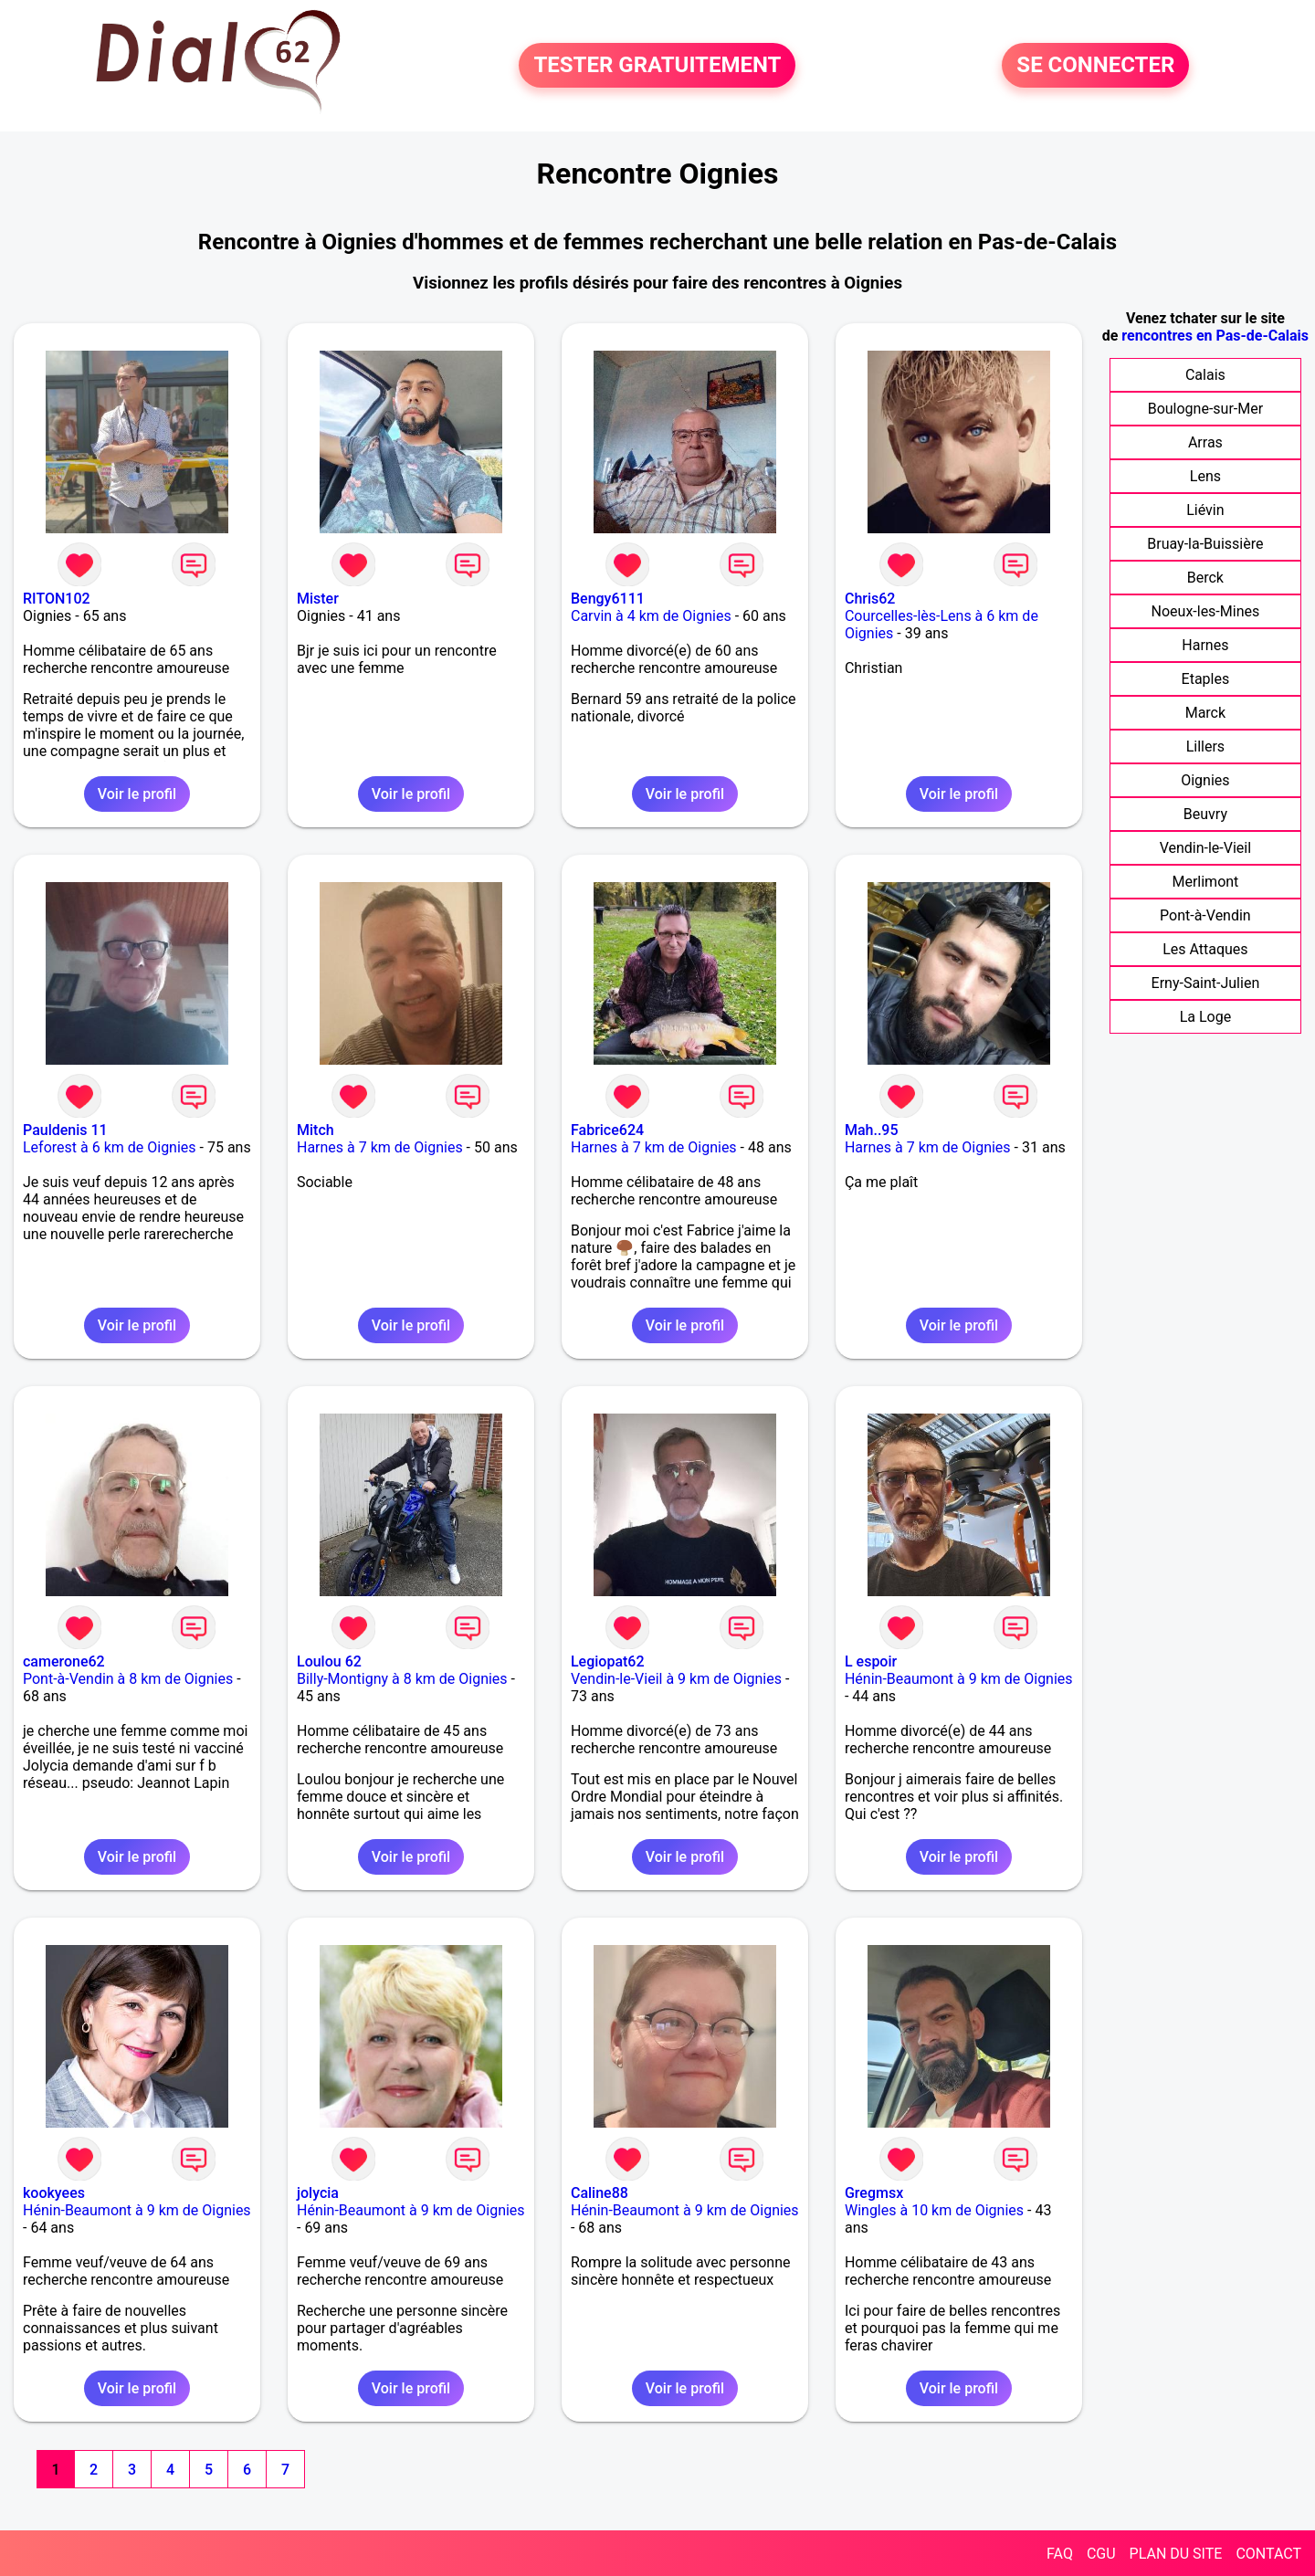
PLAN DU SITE (1176, 2553)
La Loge (1206, 1016)
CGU (1101, 2553)
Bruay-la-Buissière (1205, 543)
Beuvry (1205, 814)
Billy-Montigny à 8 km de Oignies (402, 1679)
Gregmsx (874, 2193)
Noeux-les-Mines (1206, 611)
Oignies (1205, 780)
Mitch (315, 1130)
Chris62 (870, 598)
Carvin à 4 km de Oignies (651, 616)
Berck (1205, 577)
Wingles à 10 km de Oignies (934, 2210)
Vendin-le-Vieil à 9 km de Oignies (676, 1679)
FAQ (1060, 2553)
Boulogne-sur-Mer (1205, 408)
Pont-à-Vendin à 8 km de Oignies (128, 1679)
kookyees (54, 2193)
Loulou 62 (329, 1661)
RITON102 (56, 598)
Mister (318, 598)
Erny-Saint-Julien (1206, 983)
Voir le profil (137, 794)
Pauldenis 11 (65, 1130)
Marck (1205, 712)
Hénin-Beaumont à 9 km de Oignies (959, 1679)
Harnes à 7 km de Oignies (380, 1147)
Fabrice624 (607, 1130)
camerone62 (64, 1661)
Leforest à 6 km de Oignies (109, 1147)
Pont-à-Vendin (1205, 915)
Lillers (1205, 746)
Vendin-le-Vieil (1205, 848)
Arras (1205, 442)
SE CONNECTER (1095, 66)
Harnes (1205, 645)
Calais (1205, 375)
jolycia (318, 2193)
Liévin (1205, 510)
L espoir (871, 1661)
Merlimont (1205, 881)
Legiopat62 (608, 1661)
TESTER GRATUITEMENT (657, 66)
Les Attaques (1204, 949)
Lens (1205, 476)
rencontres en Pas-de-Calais (1215, 335)
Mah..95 (872, 1130)
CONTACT (1268, 2553)
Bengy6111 (608, 598)
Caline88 (599, 2193)
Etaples (1206, 679)
